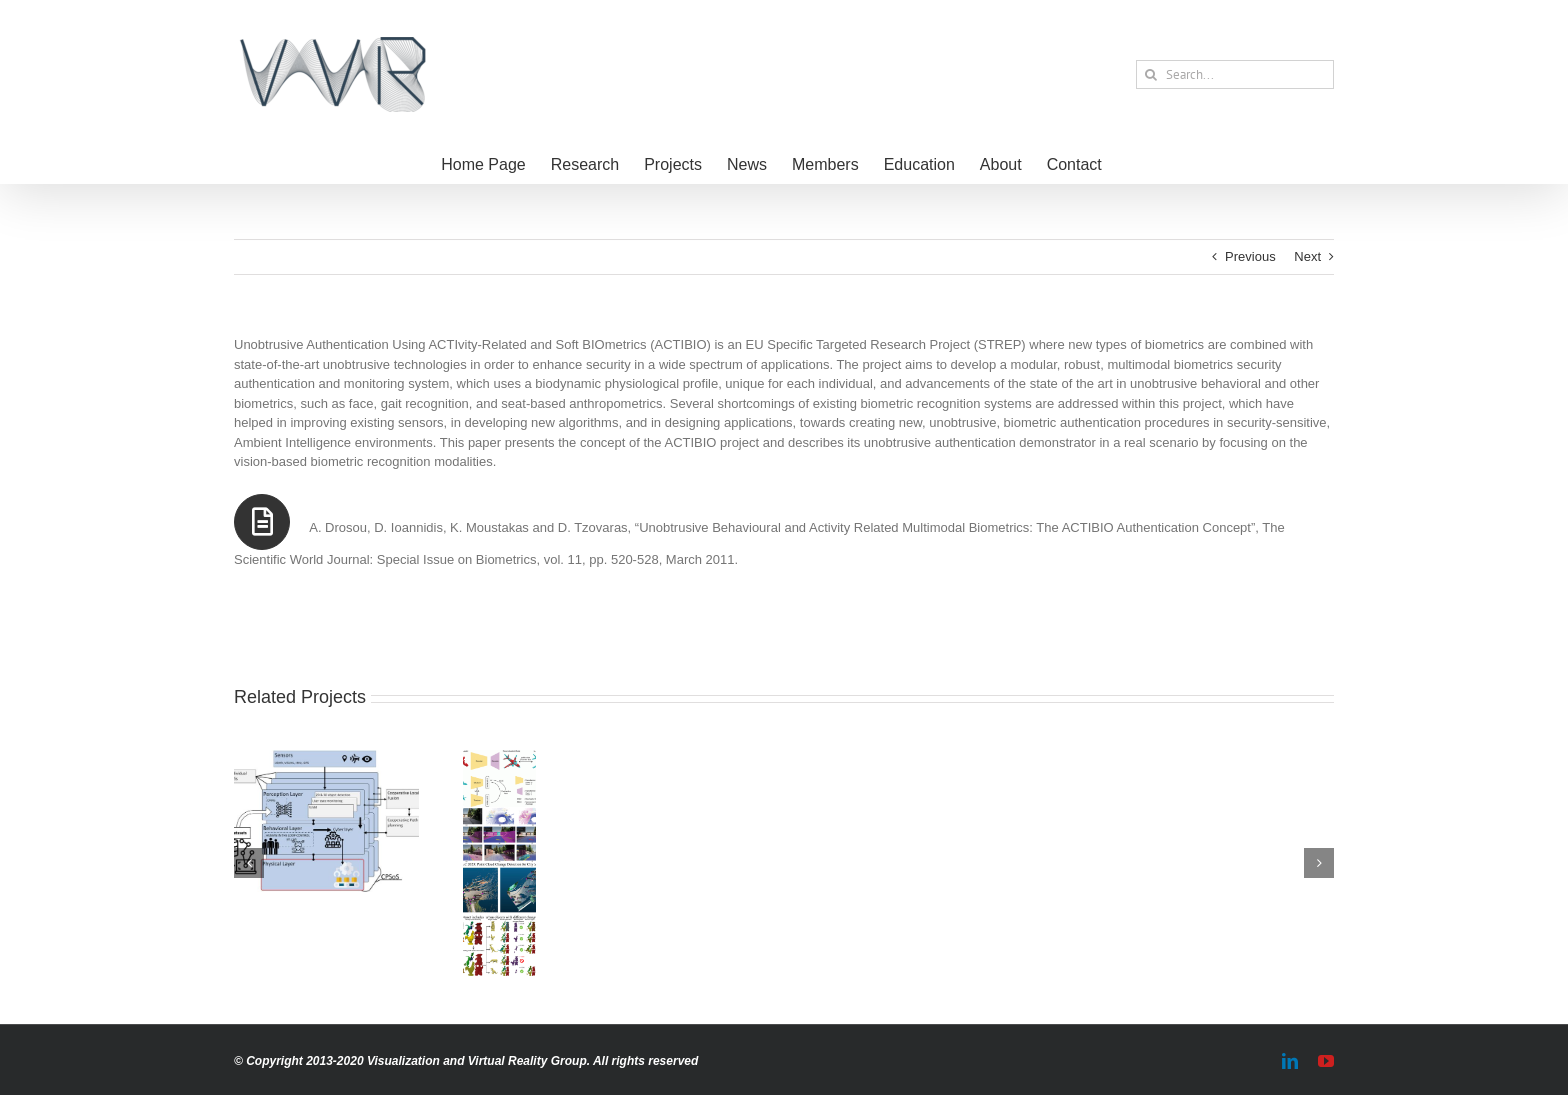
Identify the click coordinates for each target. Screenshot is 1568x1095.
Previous (1250, 256)
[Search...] (1235, 74)
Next (1307, 256)
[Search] (1150, 74)
